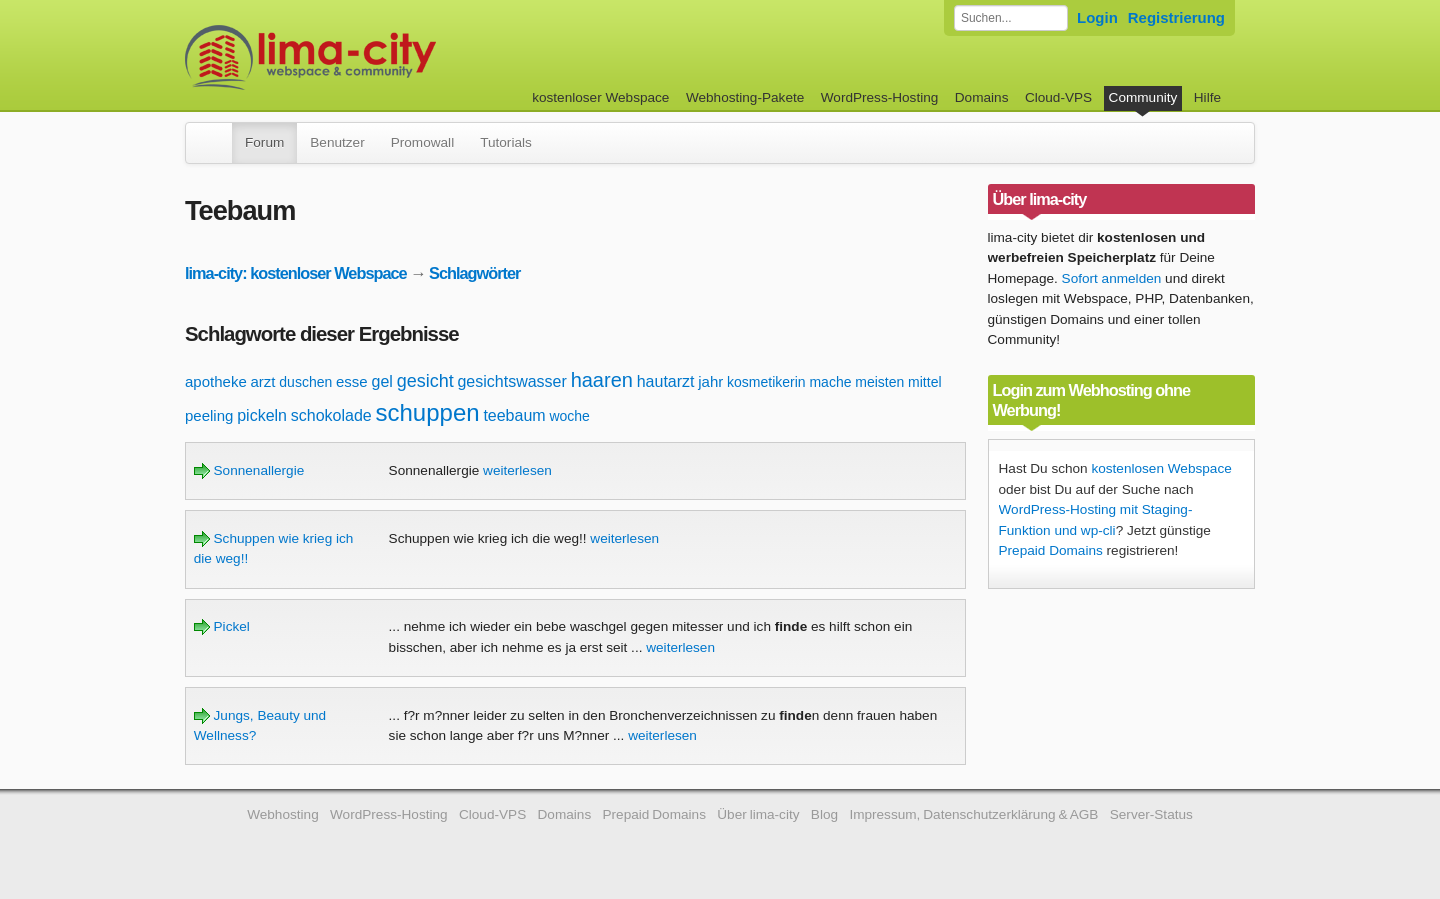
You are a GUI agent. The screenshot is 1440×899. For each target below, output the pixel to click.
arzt (263, 381)
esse (352, 381)
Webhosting (283, 814)
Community (1143, 97)
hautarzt (666, 381)
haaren (602, 380)
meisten (879, 382)
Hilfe (1207, 97)
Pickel (222, 626)
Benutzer (337, 142)
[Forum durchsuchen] (1011, 18)
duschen (305, 382)
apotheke (216, 381)
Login (1097, 17)
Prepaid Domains (1051, 550)
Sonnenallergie (249, 470)
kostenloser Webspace (600, 97)
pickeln (262, 415)
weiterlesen (517, 470)
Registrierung (1176, 17)
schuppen (428, 412)
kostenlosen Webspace (1161, 468)
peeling (209, 415)
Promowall (422, 142)
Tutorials (506, 142)
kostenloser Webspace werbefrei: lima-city (385, 57)
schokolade (331, 415)
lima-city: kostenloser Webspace (296, 273)
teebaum (514, 415)
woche (569, 416)
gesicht (425, 381)
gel (382, 381)
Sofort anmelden (1112, 278)
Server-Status (1151, 814)
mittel (924, 382)
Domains (982, 97)
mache (830, 382)
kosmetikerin (766, 382)
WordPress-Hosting (880, 97)
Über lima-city (758, 814)
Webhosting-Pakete (745, 97)
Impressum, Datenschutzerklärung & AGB (973, 814)
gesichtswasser (511, 381)
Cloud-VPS (1058, 97)
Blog (824, 814)
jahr (710, 381)
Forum (264, 142)
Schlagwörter (474, 273)
